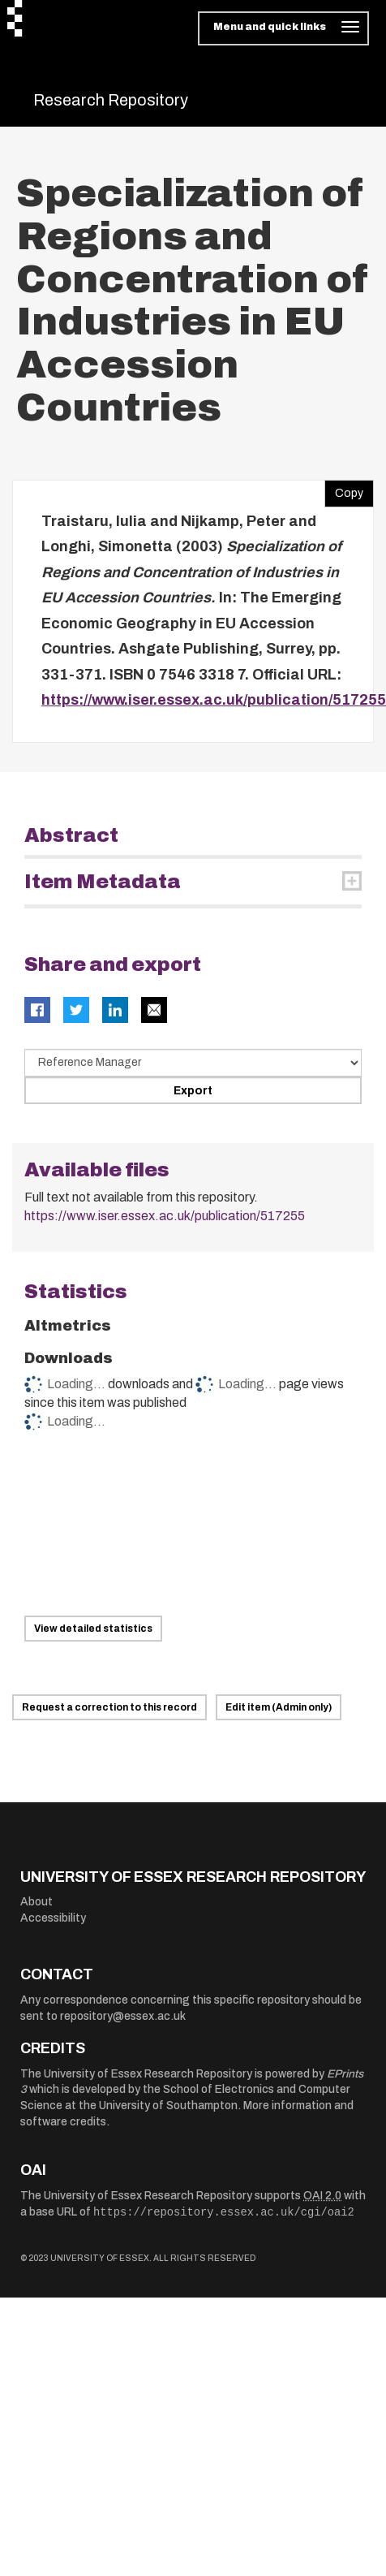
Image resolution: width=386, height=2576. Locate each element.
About (36, 1902)
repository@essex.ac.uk (123, 2016)
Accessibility (53, 1918)
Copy (343, 489)
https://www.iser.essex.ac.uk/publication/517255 (213, 700)
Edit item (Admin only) (278, 1707)
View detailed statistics (93, 1628)
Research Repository (110, 100)
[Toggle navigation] (283, 28)
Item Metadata (102, 881)
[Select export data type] (193, 1063)
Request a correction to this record (109, 1707)
